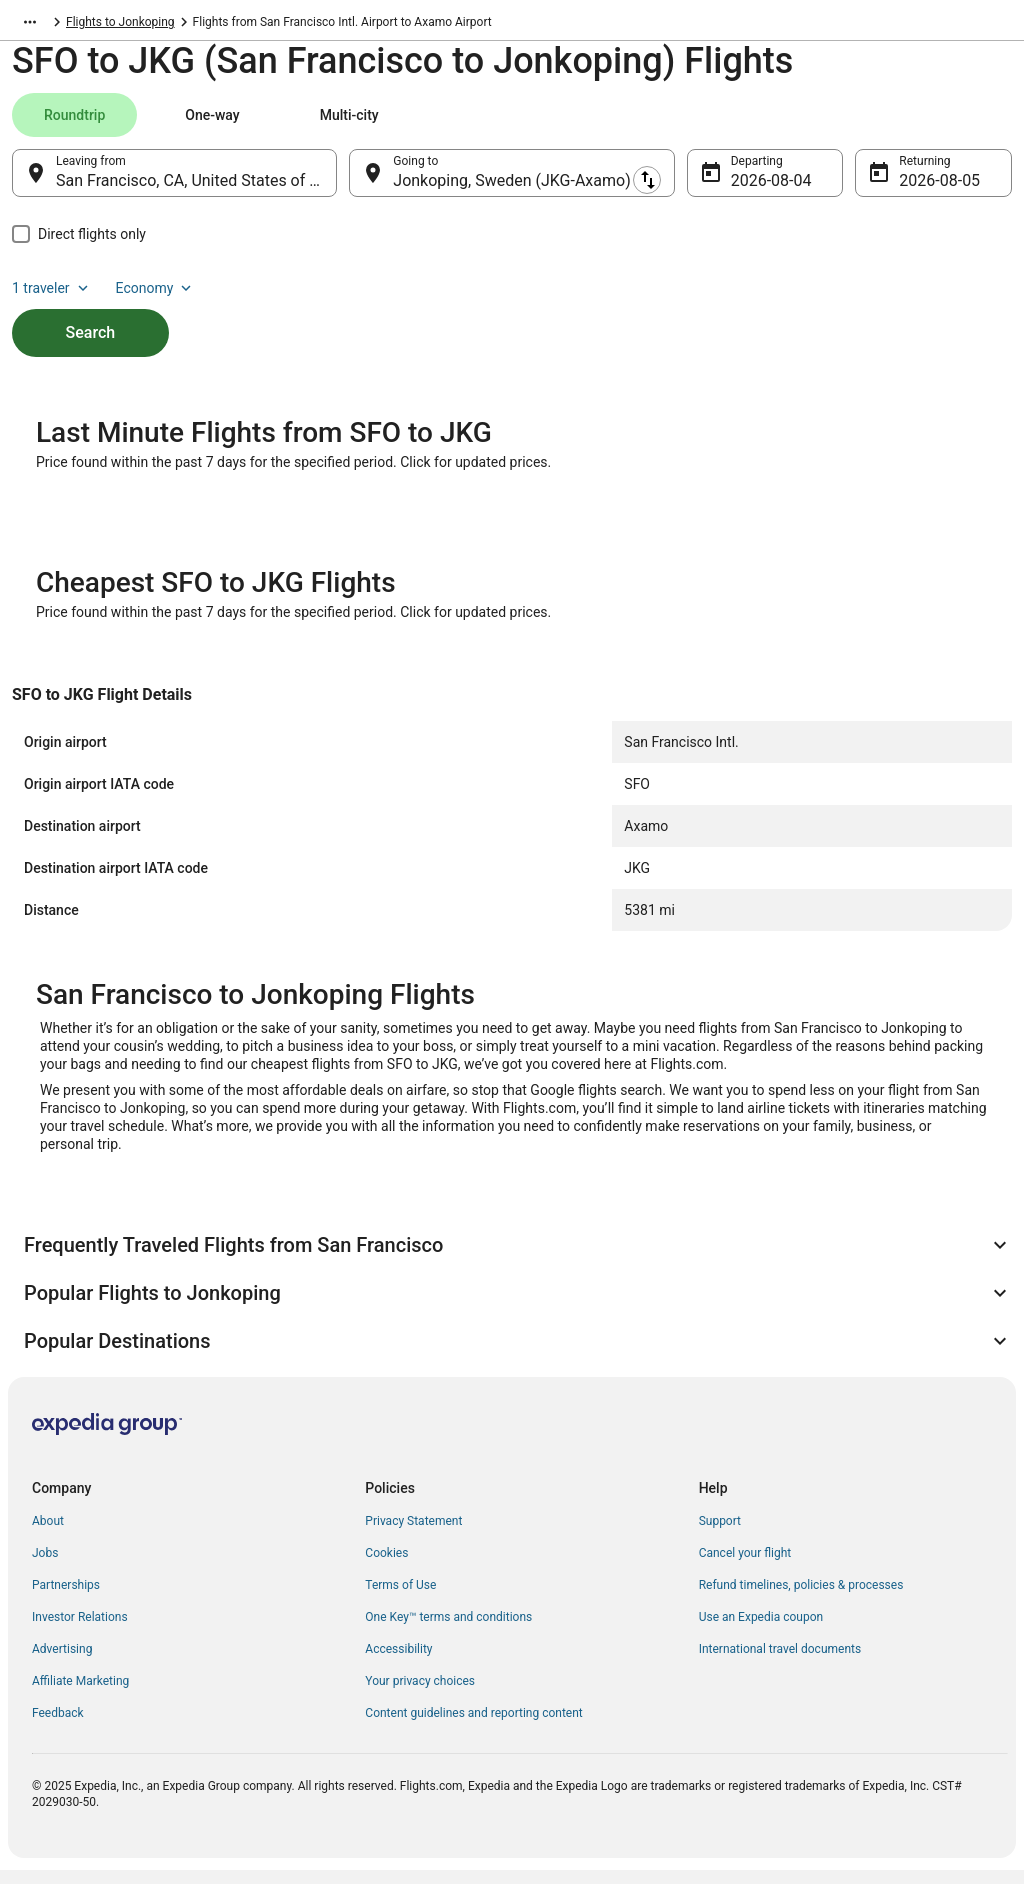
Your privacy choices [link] (420, 1695)
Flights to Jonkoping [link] (322, 25)
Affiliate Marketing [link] (80, 1695)
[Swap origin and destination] (349, 183)
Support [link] (720, 1535)
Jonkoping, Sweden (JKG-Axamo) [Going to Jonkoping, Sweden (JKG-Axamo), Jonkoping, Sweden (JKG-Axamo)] (511, 190)
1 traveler (845, 125)
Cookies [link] (386, 1567)
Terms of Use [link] (400, 1599)
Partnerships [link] (66, 1599)
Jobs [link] (45, 1567)
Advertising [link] (62, 1663)
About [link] (48, 1535)
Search (91, 308)
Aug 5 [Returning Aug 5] (919, 190)
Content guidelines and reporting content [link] (473, 1727)
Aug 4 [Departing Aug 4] (751, 190)
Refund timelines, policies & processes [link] (801, 1599)
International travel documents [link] (780, 1663)
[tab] (74, 125)
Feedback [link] (58, 1727)
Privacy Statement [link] (413, 1535)
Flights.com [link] (43, 25)
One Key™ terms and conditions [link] (448, 1631)
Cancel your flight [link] (745, 1567)
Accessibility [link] (398, 1663)
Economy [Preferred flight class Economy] (948, 125)
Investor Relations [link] (80, 1631)
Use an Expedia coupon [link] (761, 1631)
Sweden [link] (114, 25)
